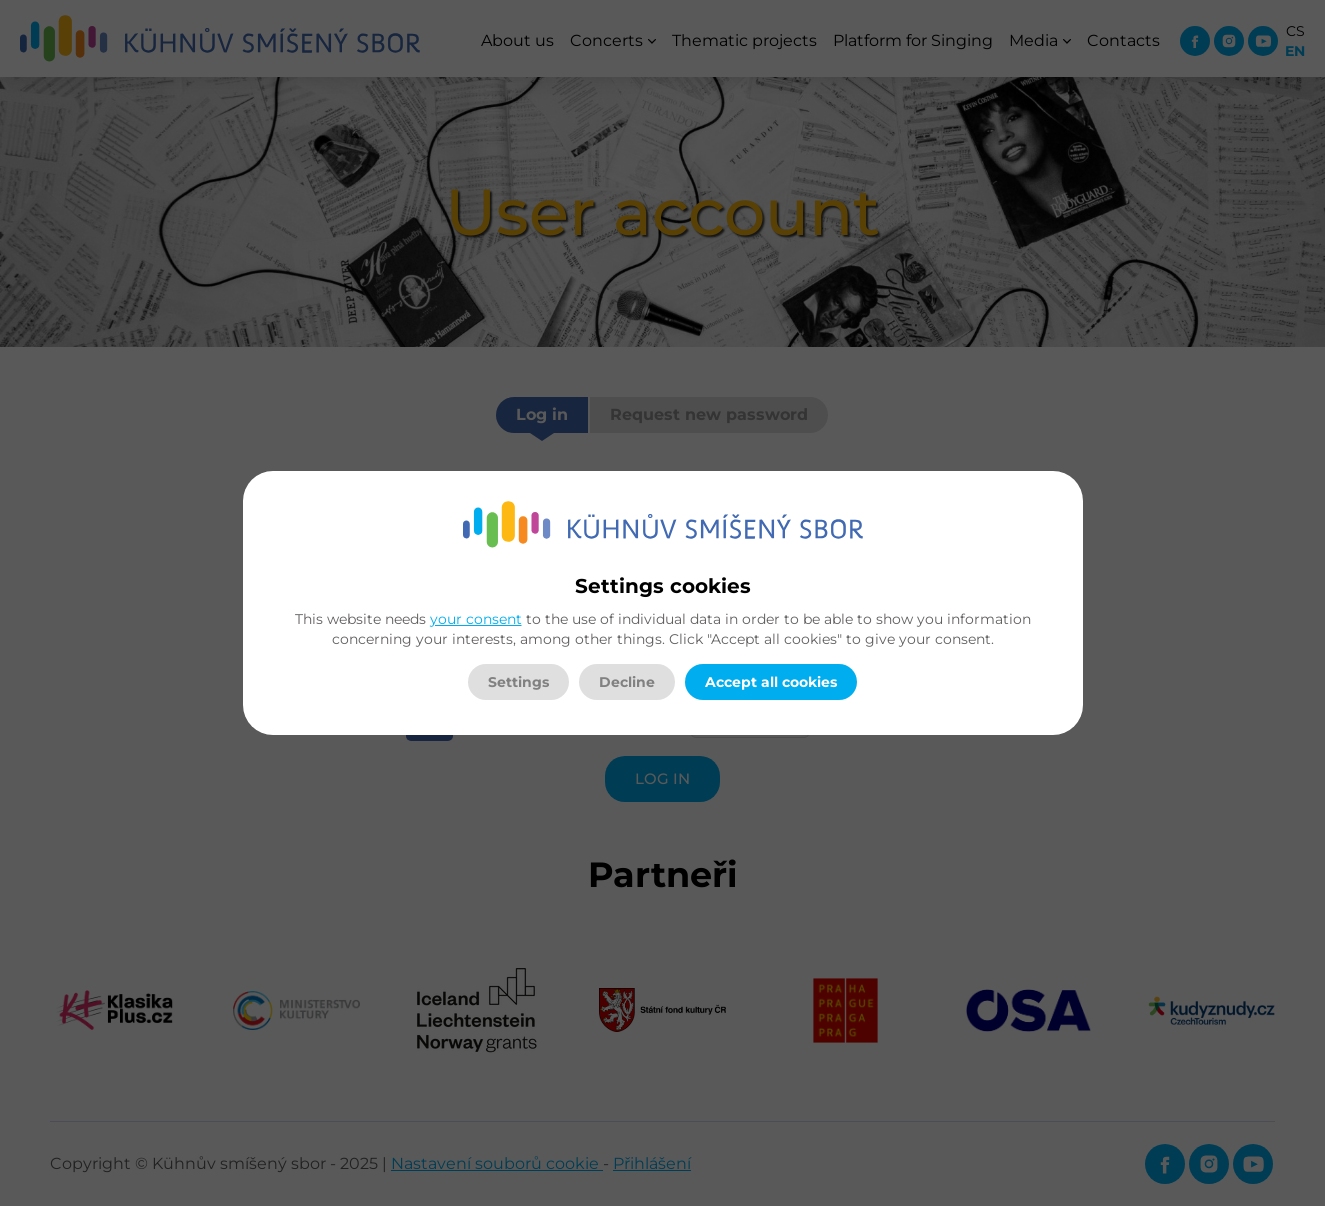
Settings (518, 682)
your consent (476, 619)
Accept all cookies (771, 682)
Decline (627, 682)
